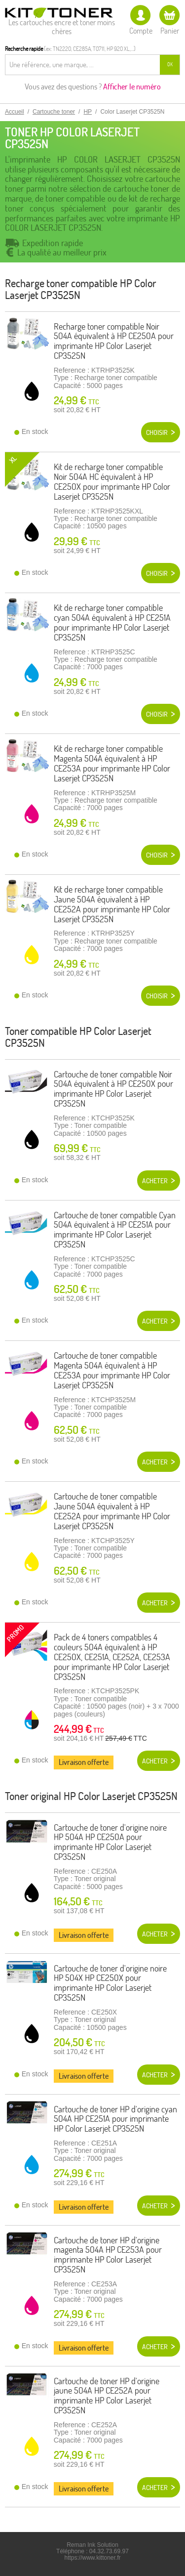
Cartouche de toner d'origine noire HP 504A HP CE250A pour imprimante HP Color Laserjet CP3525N (110, 1842)
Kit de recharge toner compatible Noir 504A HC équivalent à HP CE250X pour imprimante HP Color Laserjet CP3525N (112, 481)
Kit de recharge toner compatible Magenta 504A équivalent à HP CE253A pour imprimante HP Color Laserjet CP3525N (112, 763)
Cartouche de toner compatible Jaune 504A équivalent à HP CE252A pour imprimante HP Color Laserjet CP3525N (112, 1511)
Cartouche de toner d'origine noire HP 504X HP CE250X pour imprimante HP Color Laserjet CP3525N (110, 1983)
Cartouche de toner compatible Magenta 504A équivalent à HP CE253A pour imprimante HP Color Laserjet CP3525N (112, 1370)
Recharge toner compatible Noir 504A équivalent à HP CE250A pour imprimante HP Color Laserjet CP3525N (114, 341)
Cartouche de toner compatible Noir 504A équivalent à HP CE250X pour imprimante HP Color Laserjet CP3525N (113, 1089)
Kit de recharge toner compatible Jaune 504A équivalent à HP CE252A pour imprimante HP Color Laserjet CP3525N (112, 904)
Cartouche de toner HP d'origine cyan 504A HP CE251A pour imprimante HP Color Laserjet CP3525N (115, 2119)
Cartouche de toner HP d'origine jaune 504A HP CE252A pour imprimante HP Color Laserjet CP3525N (106, 2395)
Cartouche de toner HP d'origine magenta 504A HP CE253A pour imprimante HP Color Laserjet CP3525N (108, 2254)
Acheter (155, 1180)
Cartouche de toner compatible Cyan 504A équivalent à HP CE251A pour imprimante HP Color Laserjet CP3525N (115, 1229)
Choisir (157, 432)
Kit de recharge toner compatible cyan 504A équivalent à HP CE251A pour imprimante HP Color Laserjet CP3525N (112, 622)
